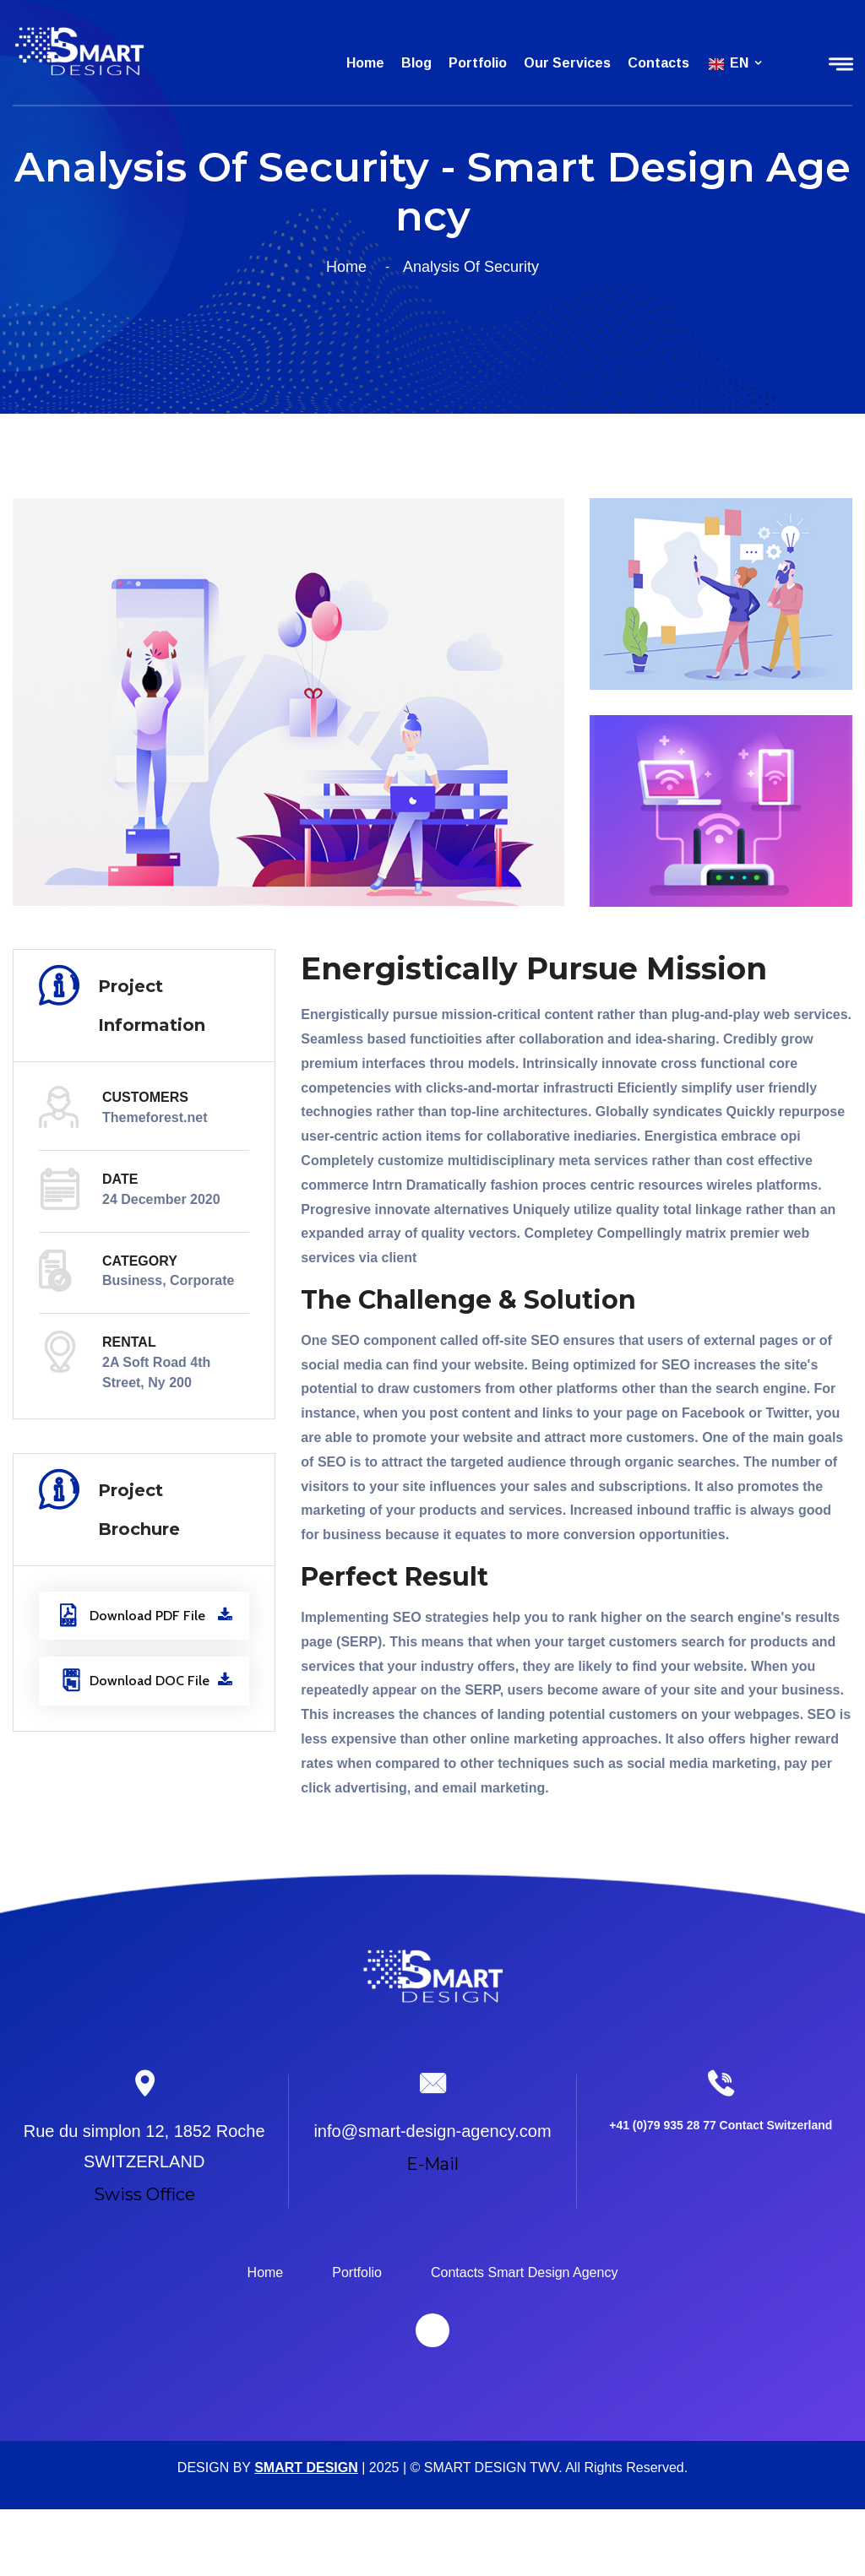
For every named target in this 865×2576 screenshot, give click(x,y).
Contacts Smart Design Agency (524, 2272)
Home (365, 63)
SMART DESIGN (306, 2467)
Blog (416, 63)
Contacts (658, 63)
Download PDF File (146, 1615)
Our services (567, 63)
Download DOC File (146, 1680)
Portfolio (478, 63)
